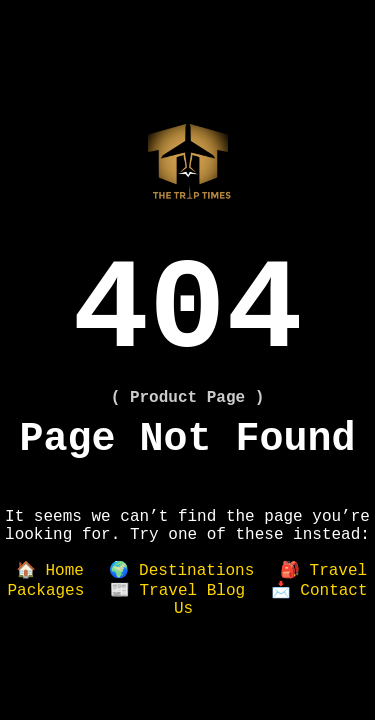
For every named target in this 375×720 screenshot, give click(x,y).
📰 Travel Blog (177, 591)
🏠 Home (50, 571)
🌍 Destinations (181, 571)
